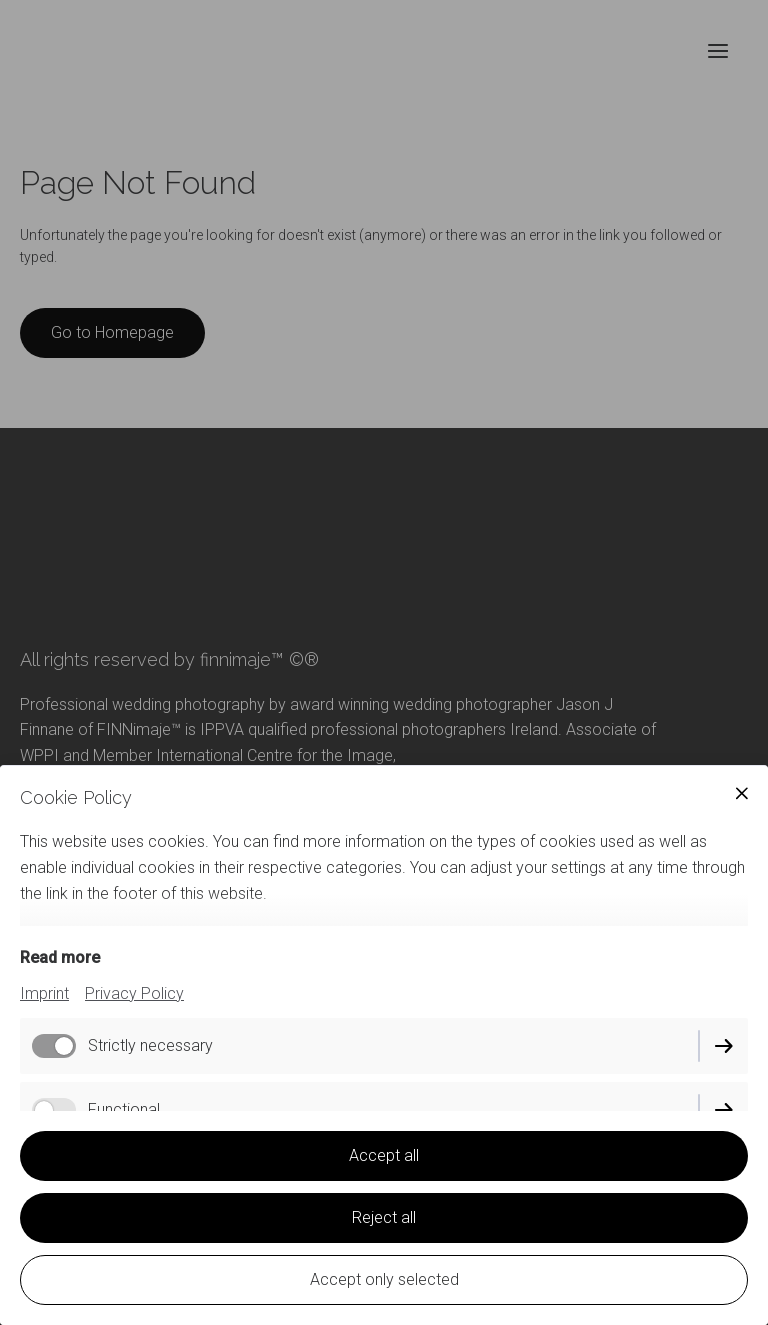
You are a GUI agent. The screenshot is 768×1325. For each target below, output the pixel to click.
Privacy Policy (134, 993)
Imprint (44, 993)
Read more (60, 957)
